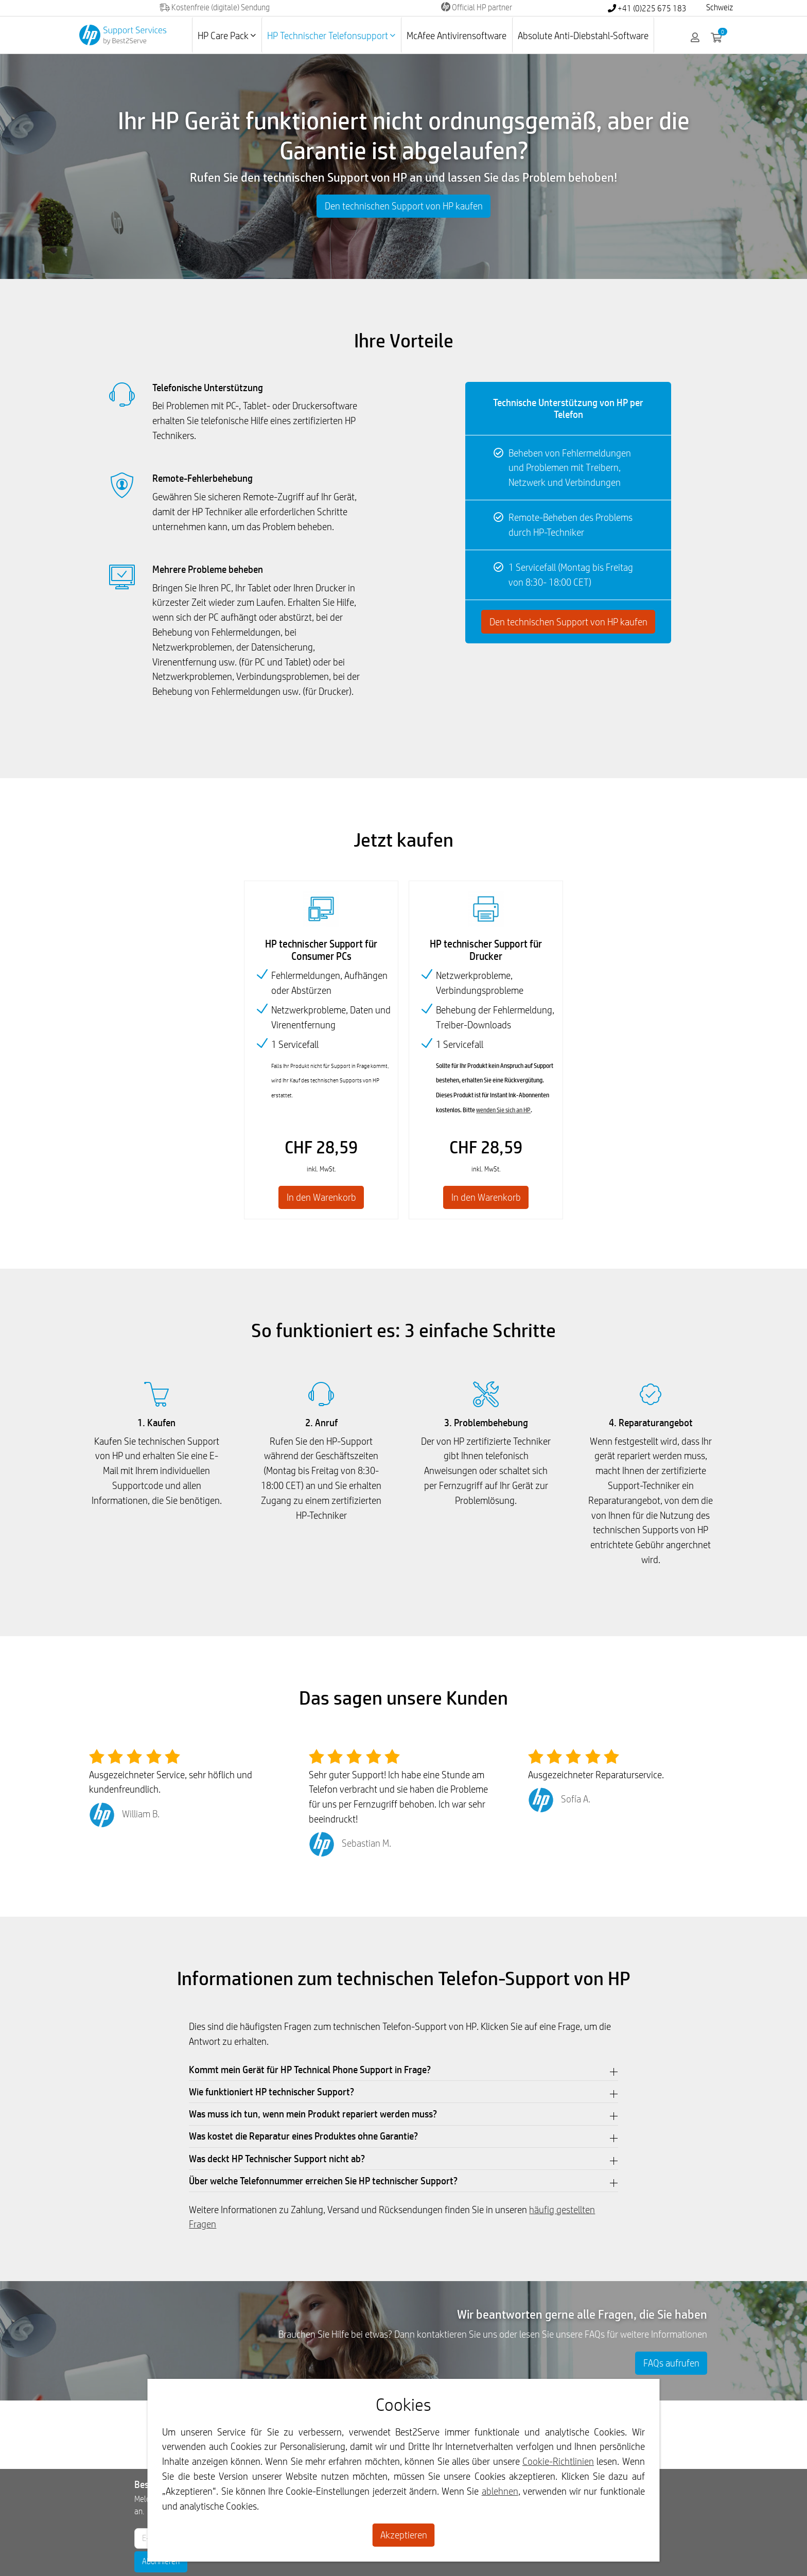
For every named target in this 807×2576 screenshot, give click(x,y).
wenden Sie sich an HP (503, 1109)
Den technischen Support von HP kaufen (404, 206)
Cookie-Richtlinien (558, 2461)
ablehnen (500, 2491)
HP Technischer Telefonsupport (331, 35)
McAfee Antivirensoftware (456, 35)
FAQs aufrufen (671, 2363)
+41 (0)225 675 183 (647, 8)
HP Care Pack (227, 35)
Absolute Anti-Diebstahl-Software (583, 35)
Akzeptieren (403, 2535)
